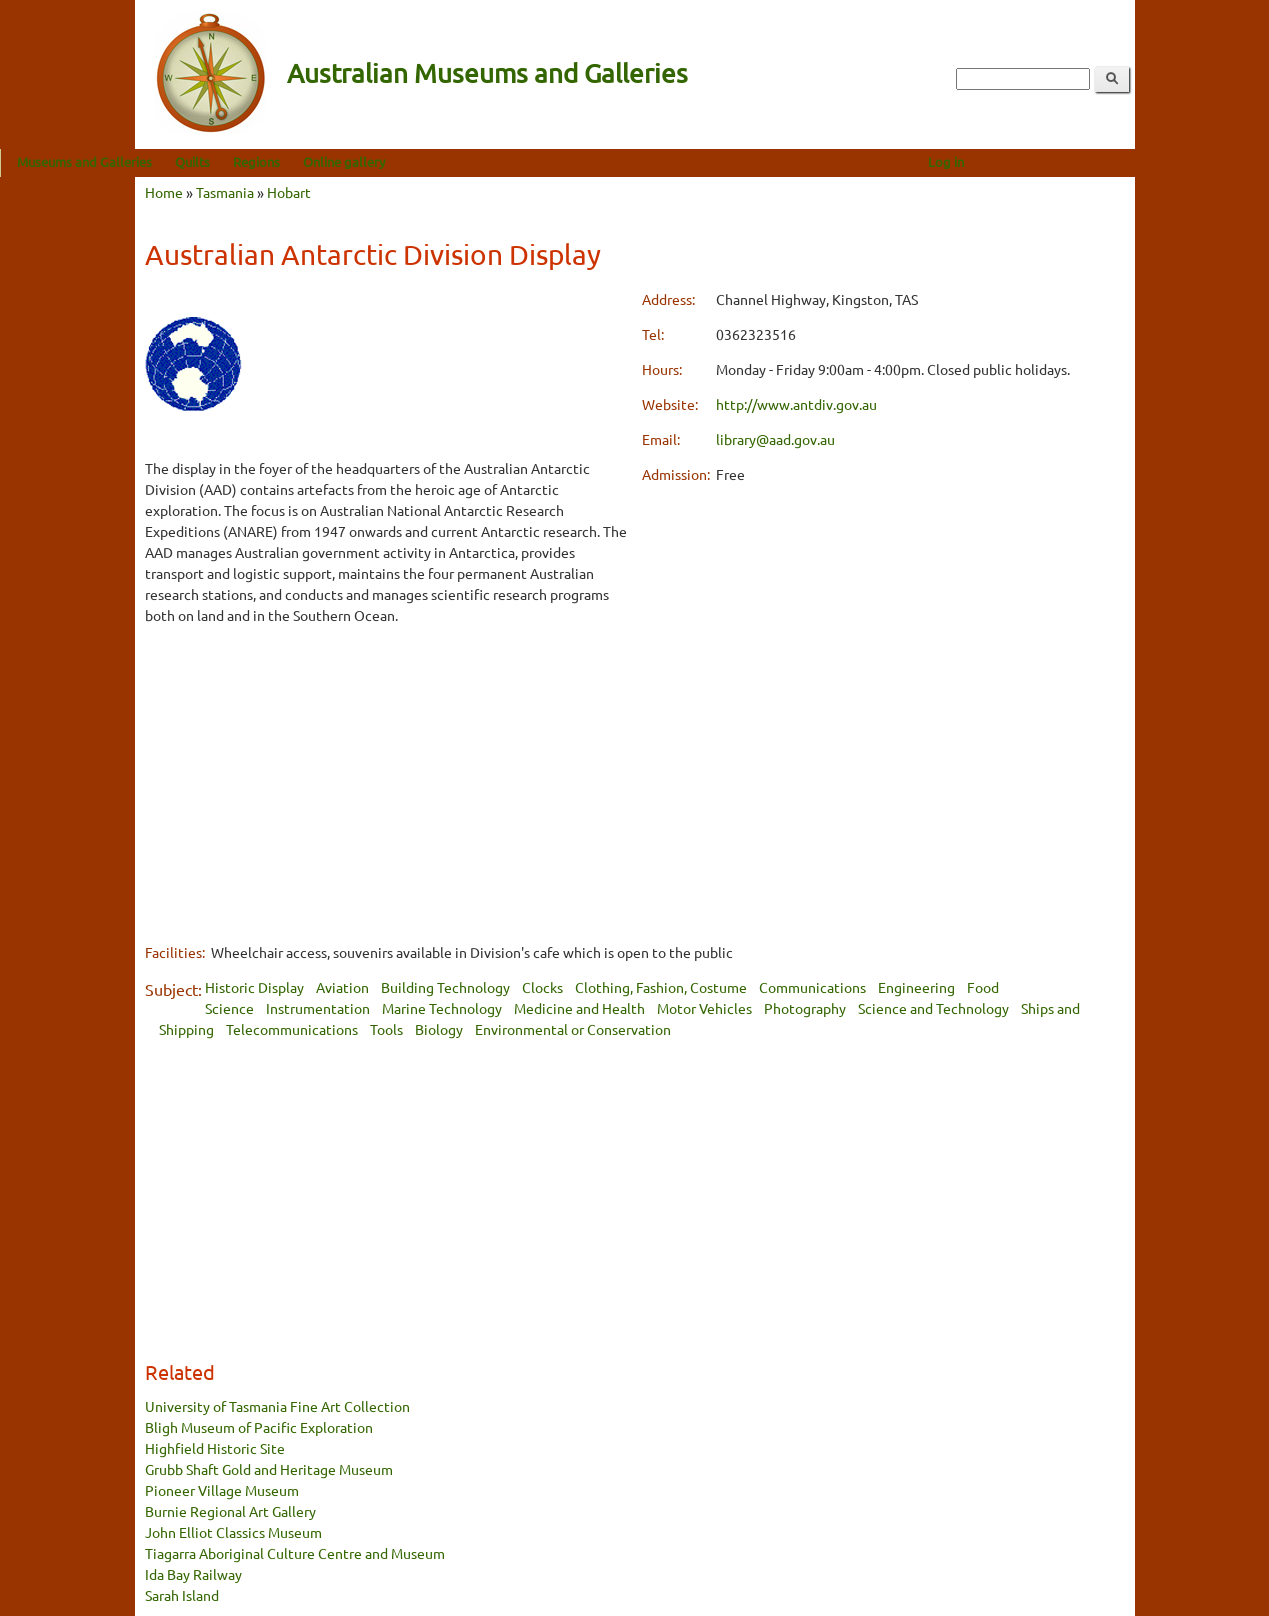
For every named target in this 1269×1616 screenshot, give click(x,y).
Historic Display (254, 987)
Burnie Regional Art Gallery (230, 1511)
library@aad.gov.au (775, 439)
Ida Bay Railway (193, 1574)
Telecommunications (292, 1029)
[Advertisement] (386, 783)
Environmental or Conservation (573, 1029)
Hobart (289, 192)
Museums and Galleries (219, 161)
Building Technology (445, 987)
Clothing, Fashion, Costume (661, 987)
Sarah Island (182, 1595)
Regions (391, 161)
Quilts (327, 161)
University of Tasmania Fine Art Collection (277, 1406)
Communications (812, 987)
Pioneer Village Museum (222, 1490)
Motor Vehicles (704, 1008)
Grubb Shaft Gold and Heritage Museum (269, 1469)
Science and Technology (933, 1008)
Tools (386, 1029)
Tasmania (225, 192)
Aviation (342, 987)
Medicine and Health (579, 1008)
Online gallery (479, 161)
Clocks (542, 987)
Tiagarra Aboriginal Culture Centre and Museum (295, 1553)
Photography (805, 1008)
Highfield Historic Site (215, 1448)
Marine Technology (442, 1008)
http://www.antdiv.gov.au (796, 404)
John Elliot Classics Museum (233, 1532)
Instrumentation (318, 1008)
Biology (439, 1029)
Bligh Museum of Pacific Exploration (259, 1427)
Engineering (916, 987)
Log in (1080, 161)
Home (164, 192)
